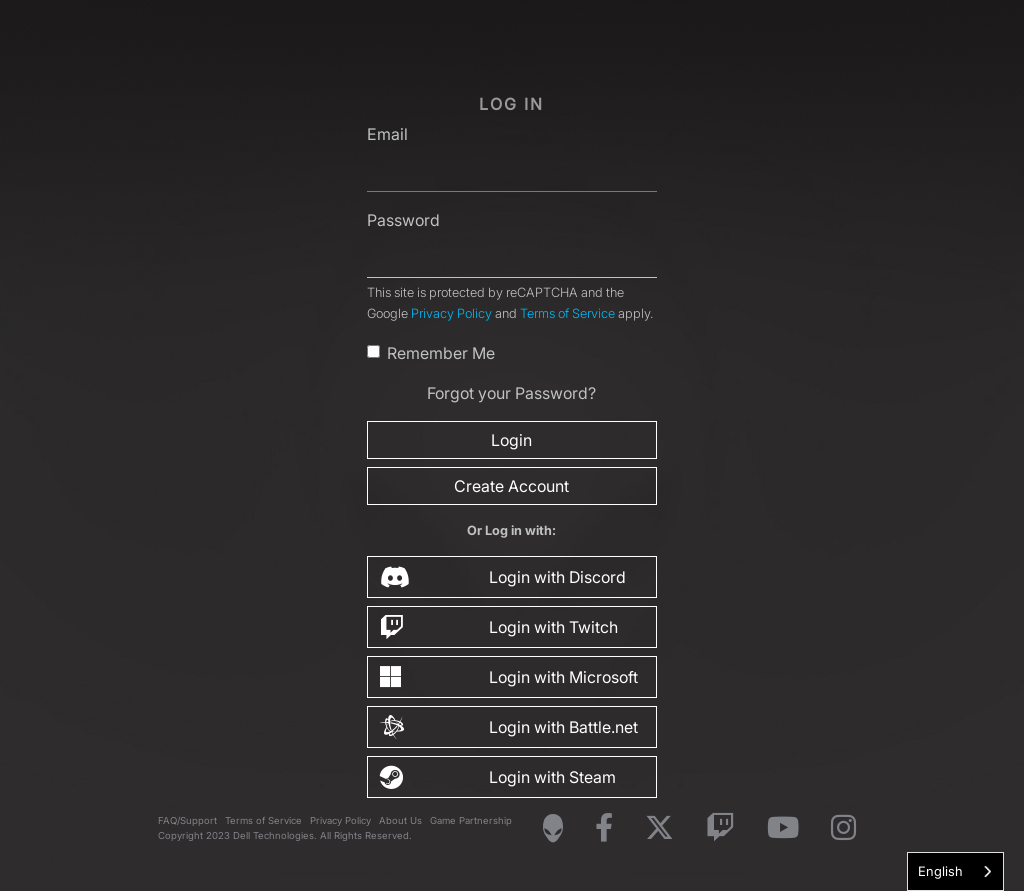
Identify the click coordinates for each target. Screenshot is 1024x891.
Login (511, 440)
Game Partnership (471, 820)
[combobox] (955, 871)
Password (403, 220)
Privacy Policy (451, 313)
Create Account (511, 486)
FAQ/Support (187, 820)
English (940, 871)
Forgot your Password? (511, 393)
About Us (400, 820)
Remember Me (441, 353)
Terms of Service (567, 313)
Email (387, 134)
